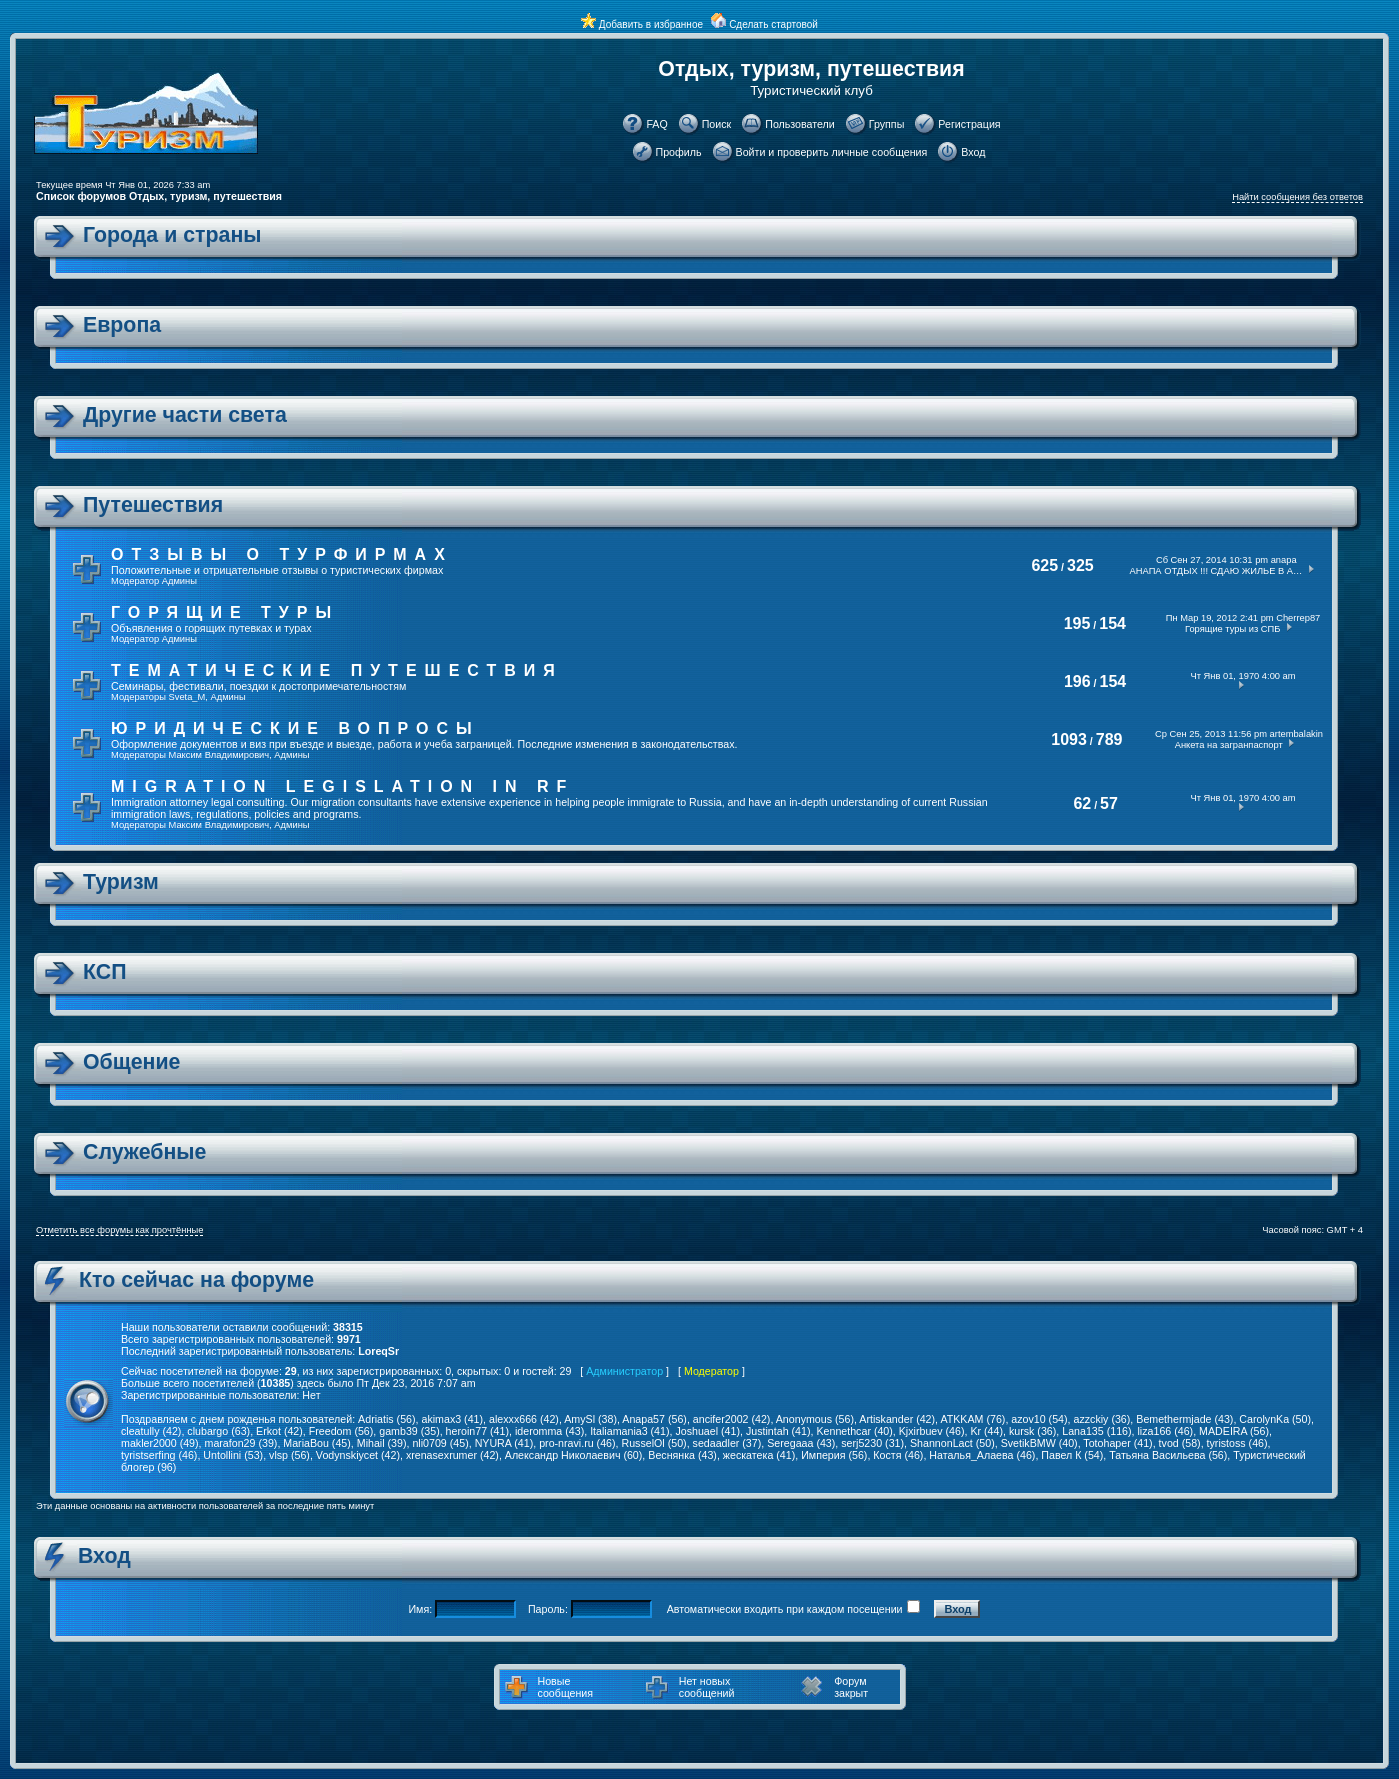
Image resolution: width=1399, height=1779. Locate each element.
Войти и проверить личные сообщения (832, 152)
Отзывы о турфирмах (282, 554)
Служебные (144, 1152)
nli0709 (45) (440, 1443)
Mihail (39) (382, 1443)
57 (1109, 803)
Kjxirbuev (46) (932, 1431)
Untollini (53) (233, 1455)
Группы (887, 124)
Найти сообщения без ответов (1297, 197)
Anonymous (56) (815, 1419)
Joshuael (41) (707, 1431)
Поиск (717, 124)
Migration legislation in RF (342, 786)
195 (1077, 623)
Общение (131, 1062)
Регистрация (969, 124)
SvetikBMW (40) (1039, 1443)
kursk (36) (1032, 1431)
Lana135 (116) (1096, 1431)
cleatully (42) (151, 1431)
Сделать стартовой (773, 24)
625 (1044, 565)
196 (1077, 681)
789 (1109, 739)
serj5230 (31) (872, 1443)
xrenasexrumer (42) (452, 1455)
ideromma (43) (549, 1431)
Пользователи (800, 124)
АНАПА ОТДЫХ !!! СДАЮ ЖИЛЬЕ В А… (1216, 571)
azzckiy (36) (1102, 1419)
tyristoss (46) (1237, 1443)
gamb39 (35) (409, 1431)
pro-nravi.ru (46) (577, 1443)
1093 (1069, 739)
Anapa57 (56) (654, 1419)
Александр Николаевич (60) (574, 1455)
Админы (179, 581)
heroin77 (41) (477, 1431)
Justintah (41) (778, 1431)
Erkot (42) (279, 1431)
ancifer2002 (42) (732, 1419)
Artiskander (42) (897, 1419)
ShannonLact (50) (952, 1443)
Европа (122, 325)
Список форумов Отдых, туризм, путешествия (159, 196)
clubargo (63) (218, 1431)
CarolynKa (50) (1275, 1419)
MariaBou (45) (317, 1443)
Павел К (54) (1072, 1455)
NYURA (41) (504, 1443)
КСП (104, 972)
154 (1112, 623)
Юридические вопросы (295, 728)
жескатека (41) (759, 1455)
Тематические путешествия (337, 670)
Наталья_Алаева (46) (982, 1455)
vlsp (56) (289, 1455)
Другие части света (185, 415)
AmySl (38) (590, 1419)
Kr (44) (986, 1431)
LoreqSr (378, 1351)
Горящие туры (225, 612)
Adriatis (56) (386, 1419)
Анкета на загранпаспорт (1229, 745)
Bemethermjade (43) (1184, 1419)
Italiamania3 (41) (629, 1431)
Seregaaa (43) (801, 1443)
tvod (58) (1180, 1443)
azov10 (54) (1039, 1419)
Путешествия (153, 505)
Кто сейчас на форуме (196, 1280)
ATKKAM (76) (972, 1419)
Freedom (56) (341, 1431)
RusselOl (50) (654, 1443)
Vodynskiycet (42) (358, 1455)
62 (1082, 803)
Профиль (679, 152)
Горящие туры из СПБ (1232, 629)
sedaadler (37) (727, 1443)
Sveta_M (187, 697)
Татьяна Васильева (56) (1168, 1455)
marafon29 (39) (241, 1443)
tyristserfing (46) (159, 1455)
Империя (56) (834, 1455)
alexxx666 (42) (524, 1419)
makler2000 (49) (160, 1443)
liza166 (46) (1165, 1431)
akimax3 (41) (452, 1419)
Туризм (121, 882)
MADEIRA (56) (1234, 1431)
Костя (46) (898, 1455)
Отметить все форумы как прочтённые (119, 1230)
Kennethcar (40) (854, 1431)
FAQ (656, 124)
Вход (973, 152)
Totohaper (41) (1117, 1443)
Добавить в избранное (651, 24)
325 (1080, 565)
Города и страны (172, 235)
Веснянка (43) (682, 1455)
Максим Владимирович (219, 755)
